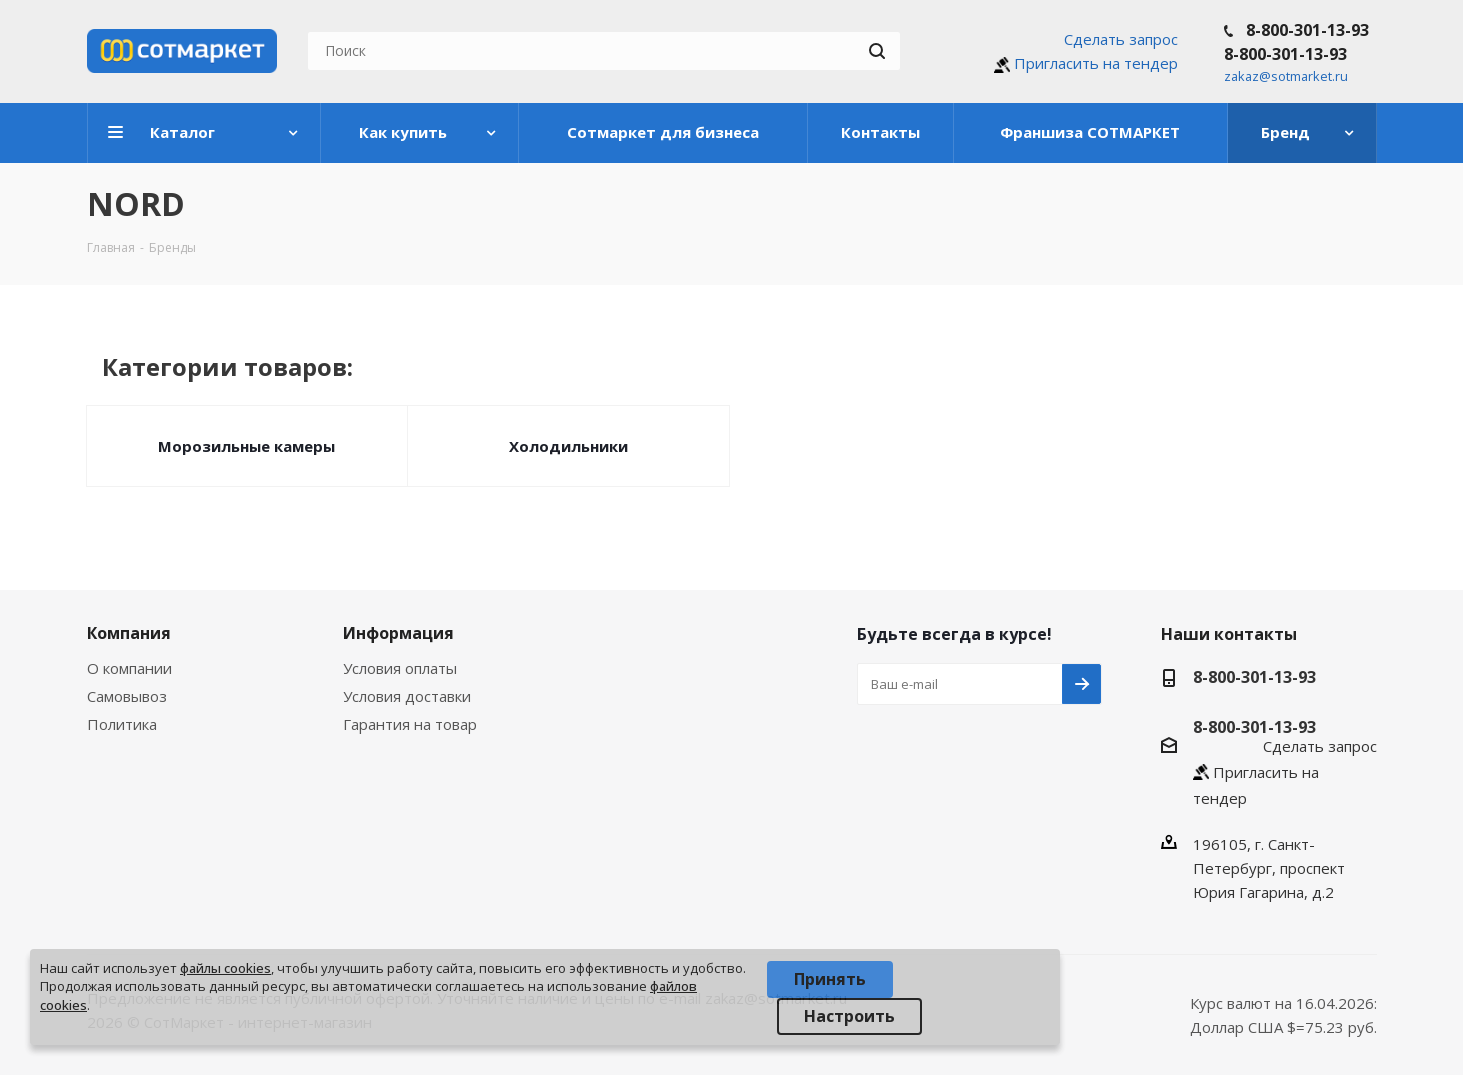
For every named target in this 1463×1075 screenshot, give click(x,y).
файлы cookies (225, 968)
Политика (122, 724)
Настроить (849, 1016)
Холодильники (568, 446)
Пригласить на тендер (1096, 63)
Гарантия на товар (410, 724)
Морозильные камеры (246, 446)
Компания (129, 633)
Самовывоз (127, 696)
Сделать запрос (1121, 39)
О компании (129, 668)
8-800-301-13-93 (1307, 30)
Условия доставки (407, 696)
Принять (830, 979)
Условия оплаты (400, 668)
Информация (398, 633)
